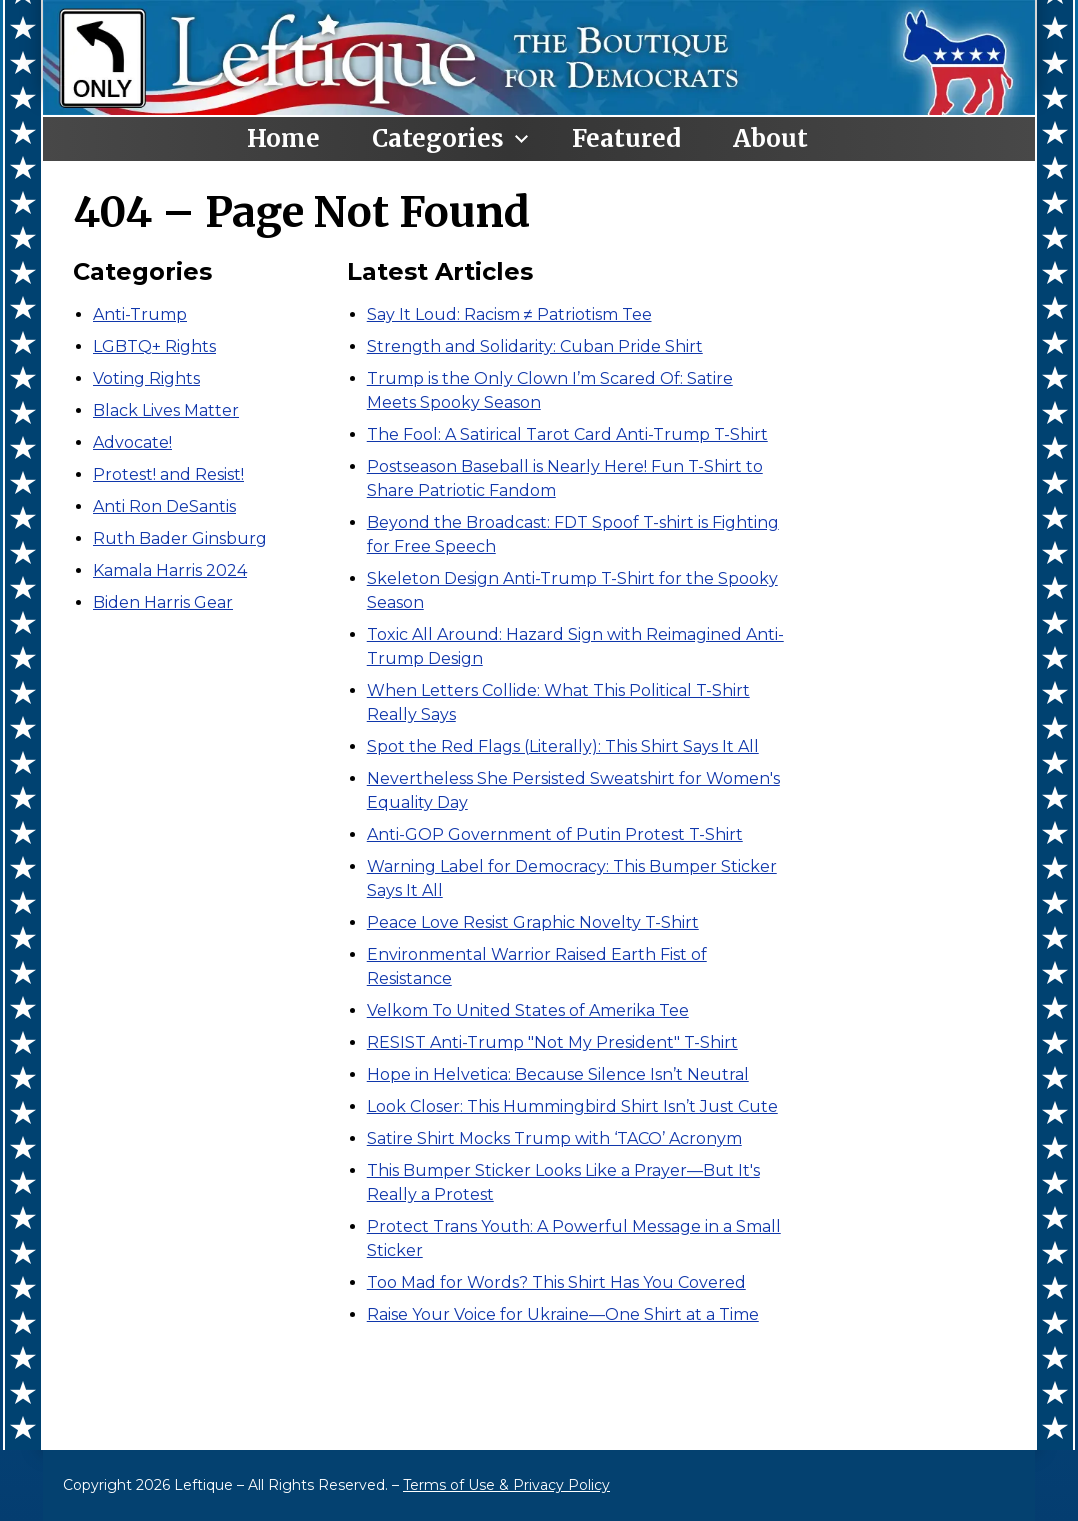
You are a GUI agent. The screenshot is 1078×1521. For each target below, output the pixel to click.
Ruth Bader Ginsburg (180, 538)
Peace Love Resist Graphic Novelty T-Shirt (533, 922)
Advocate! (132, 442)
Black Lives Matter (166, 410)
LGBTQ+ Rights (154, 346)
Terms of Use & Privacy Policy (506, 1485)
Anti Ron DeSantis (164, 506)
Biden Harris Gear (163, 602)
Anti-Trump (140, 314)
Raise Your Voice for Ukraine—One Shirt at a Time (563, 1314)
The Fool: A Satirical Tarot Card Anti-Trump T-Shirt (567, 434)
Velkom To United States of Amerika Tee (528, 1010)
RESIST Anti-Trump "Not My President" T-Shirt (552, 1042)
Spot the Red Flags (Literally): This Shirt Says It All (563, 746)
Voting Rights (146, 378)
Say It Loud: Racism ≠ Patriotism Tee (509, 314)
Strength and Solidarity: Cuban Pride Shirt (535, 346)
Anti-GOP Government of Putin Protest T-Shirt (555, 834)
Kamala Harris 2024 (170, 570)
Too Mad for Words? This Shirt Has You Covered (556, 1282)
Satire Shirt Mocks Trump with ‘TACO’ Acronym (554, 1138)
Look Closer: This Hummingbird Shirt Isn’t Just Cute (572, 1106)
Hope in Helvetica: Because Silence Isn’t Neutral (558, 1074)
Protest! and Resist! (168, 474)
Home (283, 138)
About (770, 138)
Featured (626, 138)
